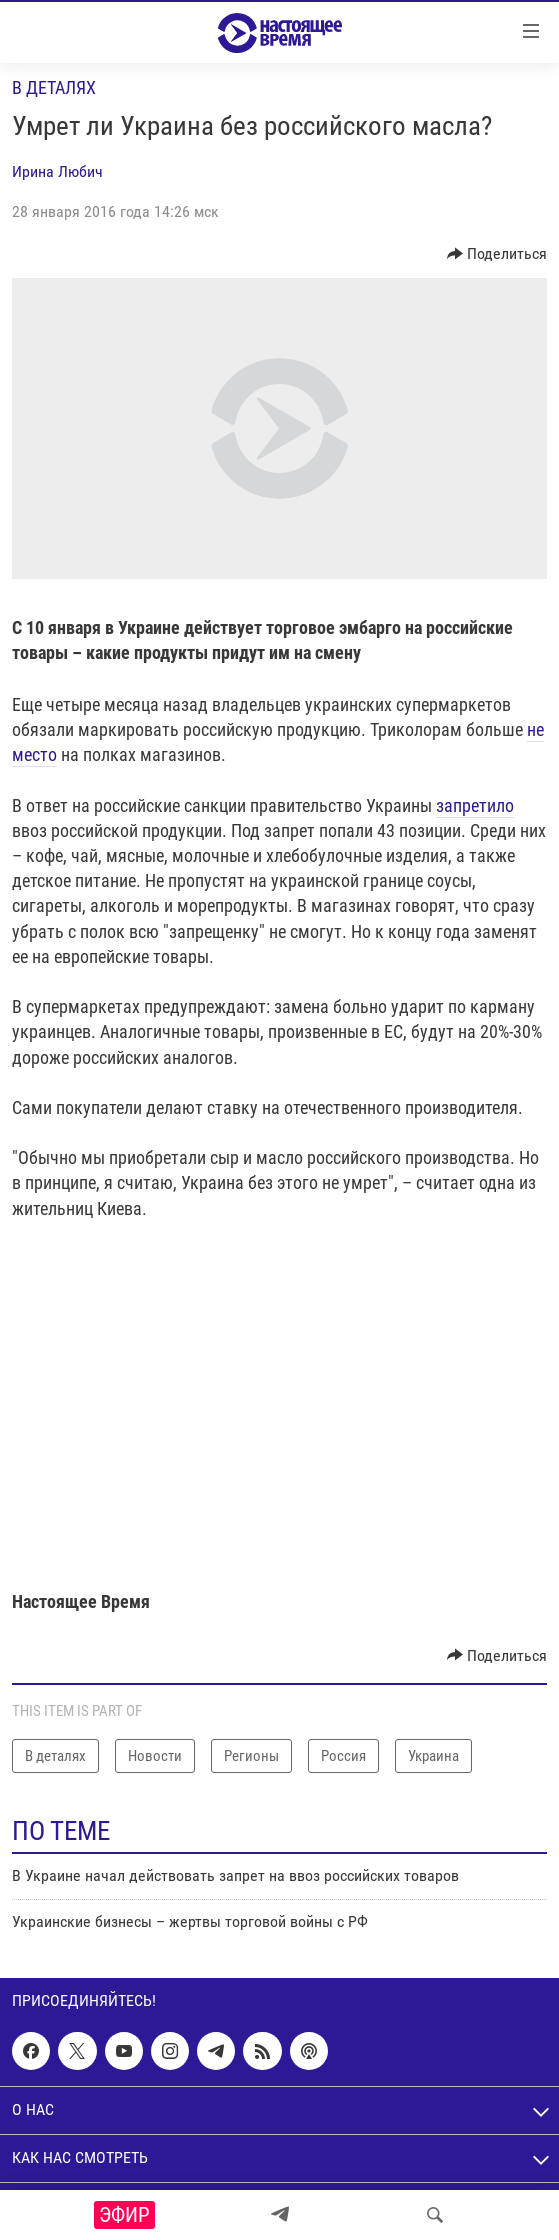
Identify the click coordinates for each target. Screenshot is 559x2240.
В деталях (54, 87)
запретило (475, 805)
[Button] (497, 254)
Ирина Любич (57, 171)
